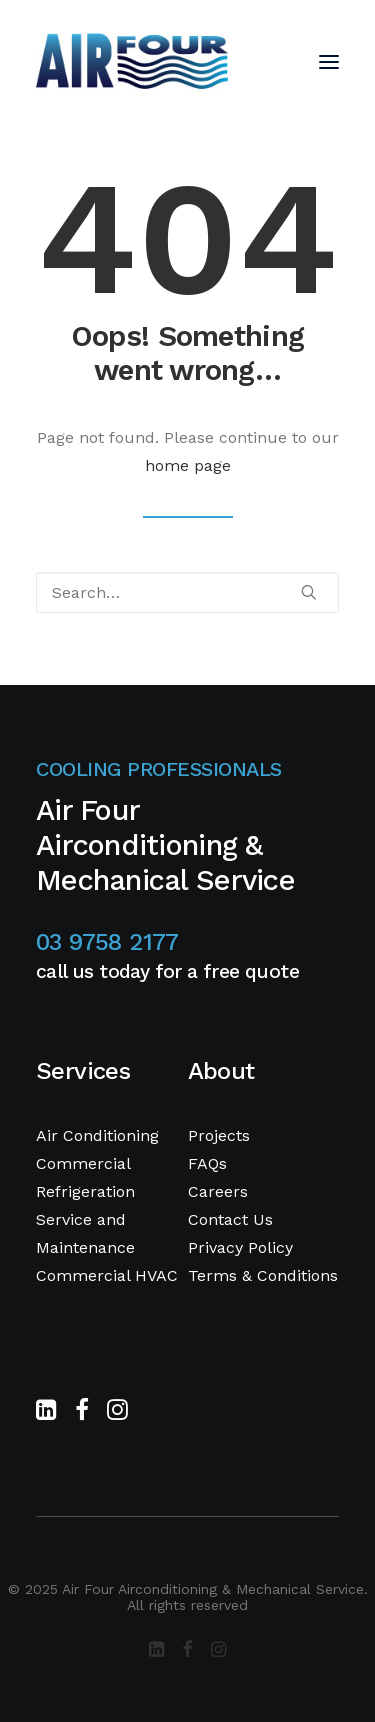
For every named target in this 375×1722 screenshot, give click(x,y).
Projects (219, 1135)
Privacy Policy (240, 1247)
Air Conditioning (97, 1135)
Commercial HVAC (107, 1275)
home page (188, 465)
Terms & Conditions (263, 1275)
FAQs (207, 1163)
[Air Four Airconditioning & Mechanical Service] (132, 62)
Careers (218, 1191)
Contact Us (230, 1219)
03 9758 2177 (107, 942)
